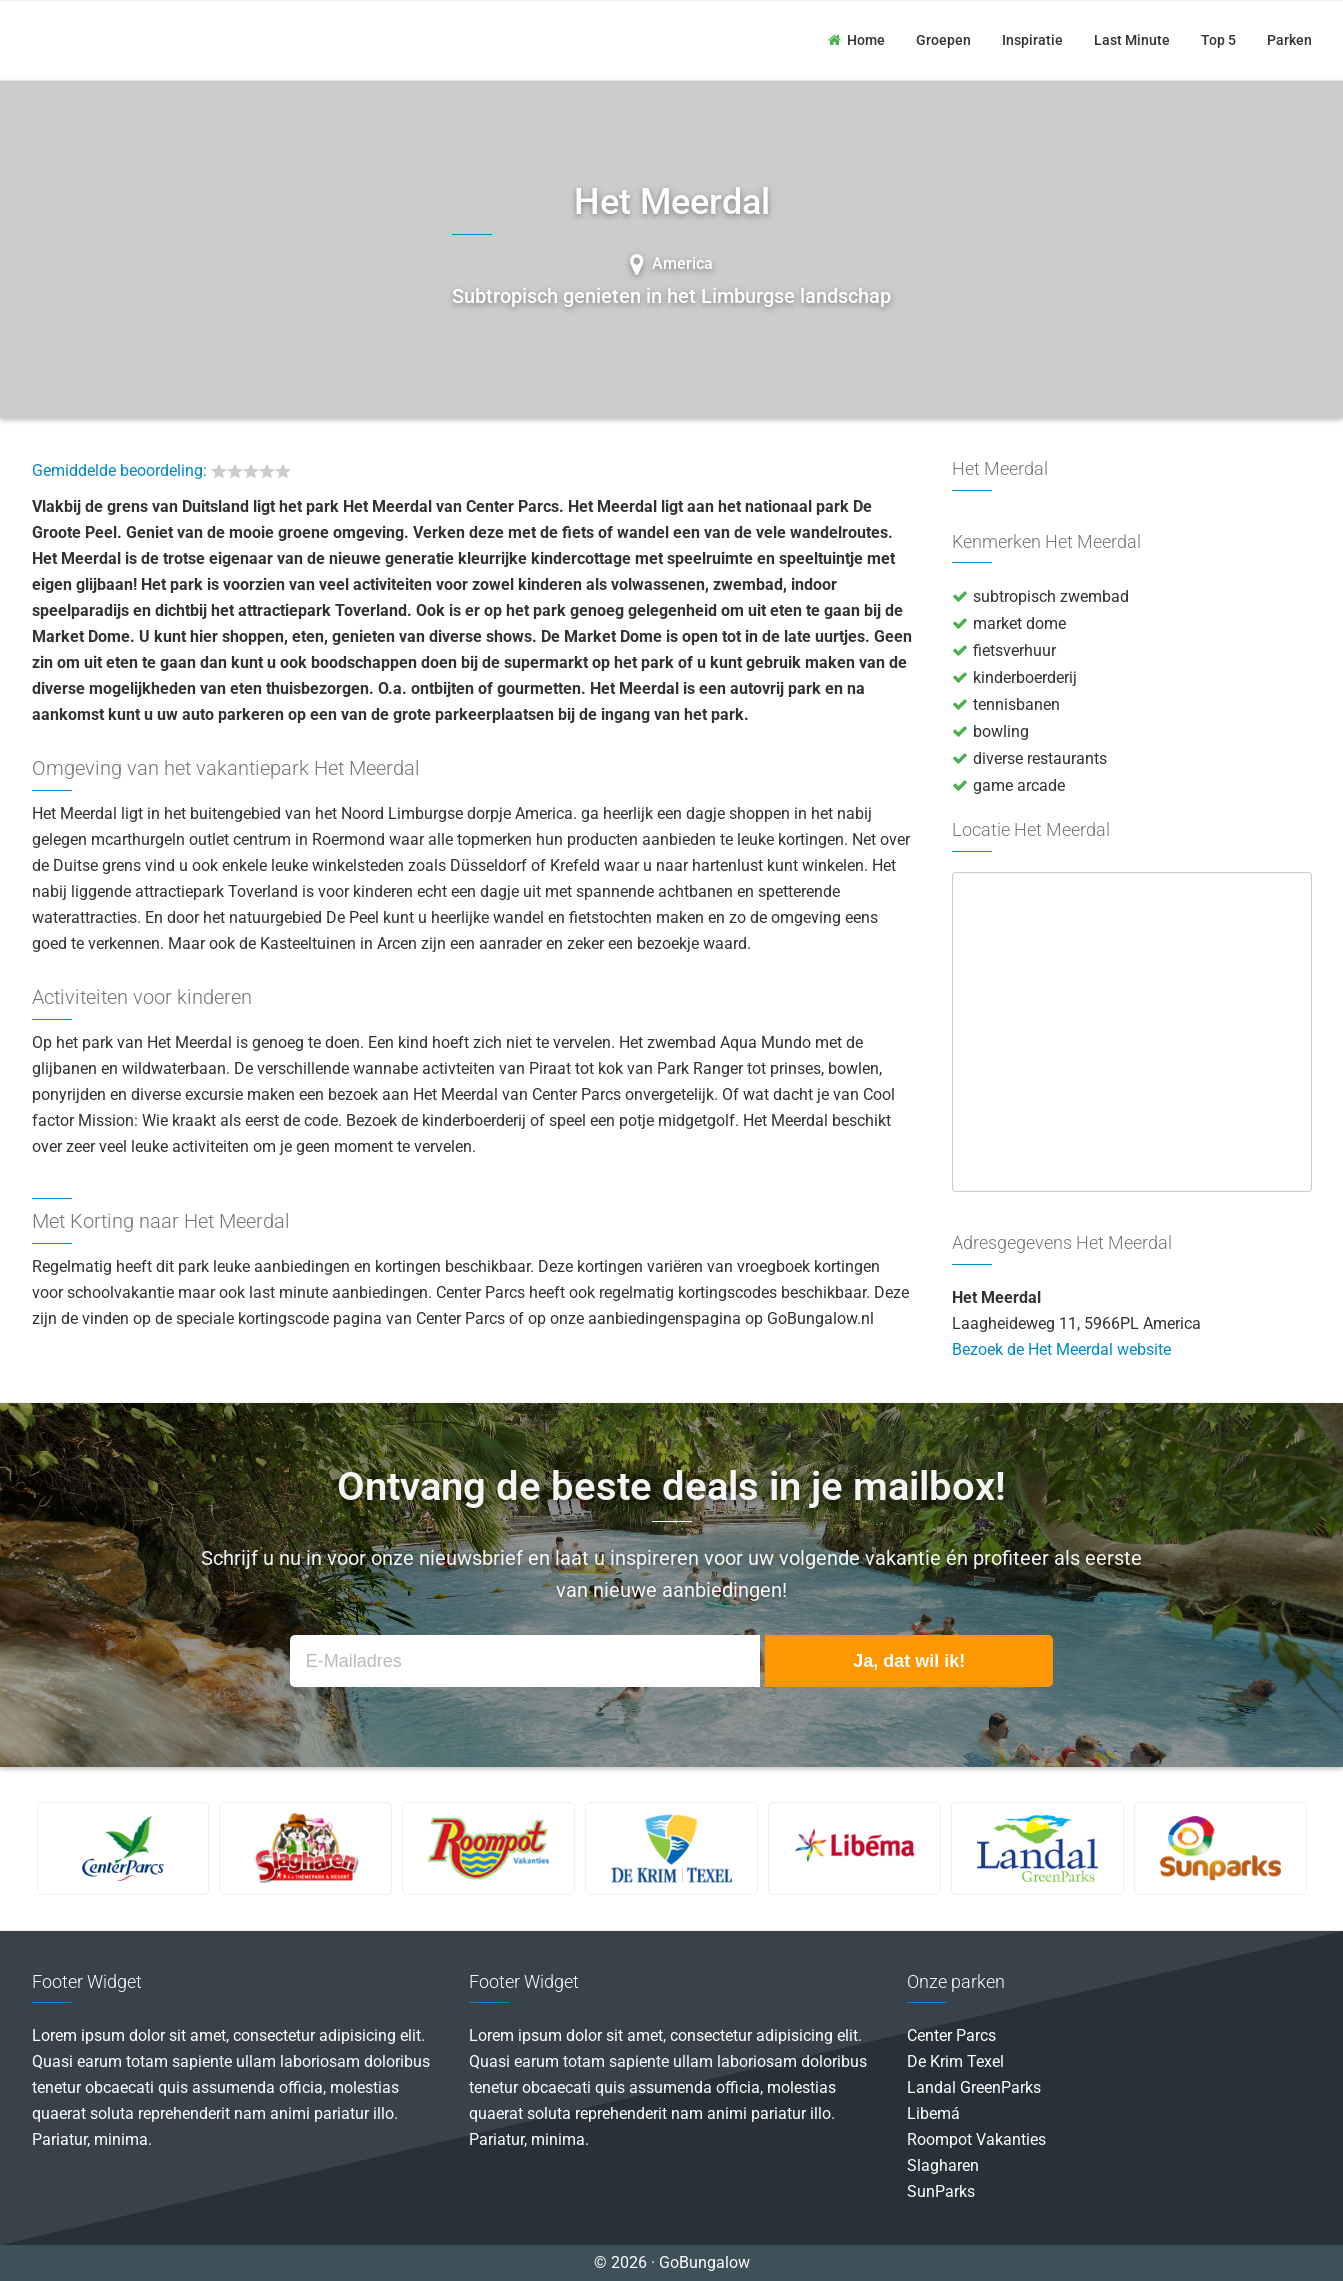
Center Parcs (951, 2035)
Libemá (933, 2113)
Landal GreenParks (974, 2087)
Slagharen (943, 2165)
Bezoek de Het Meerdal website (1061, 1349)
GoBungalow (120, 40)
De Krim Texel (955, 2061)
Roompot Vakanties (976, 2139)
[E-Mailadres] (525, 1661)
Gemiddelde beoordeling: (119, 470)
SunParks (941, 2191)
